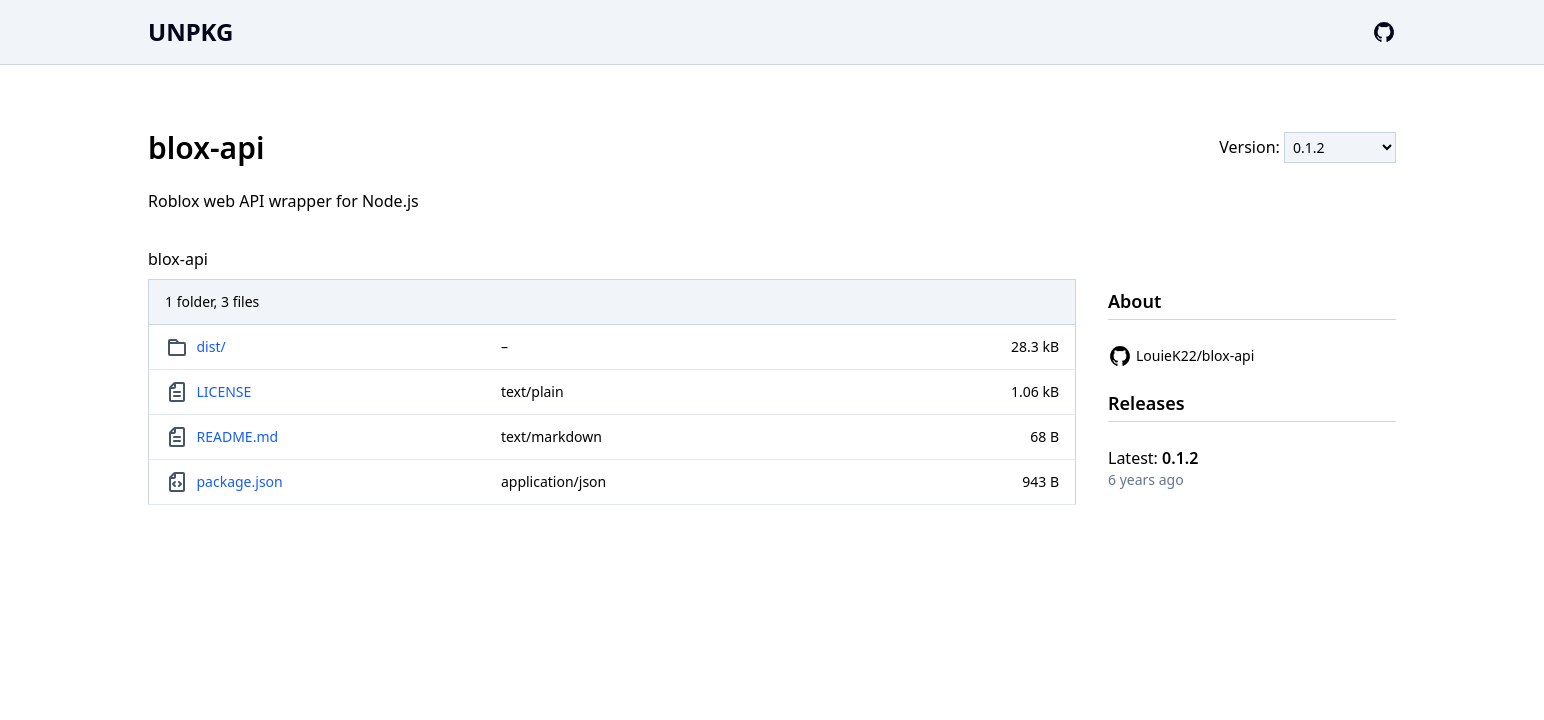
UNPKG (190, 31)
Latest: (1153, 458)
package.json (240, 481)
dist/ (211, 346)
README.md (238, 436)
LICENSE (224, 391)
